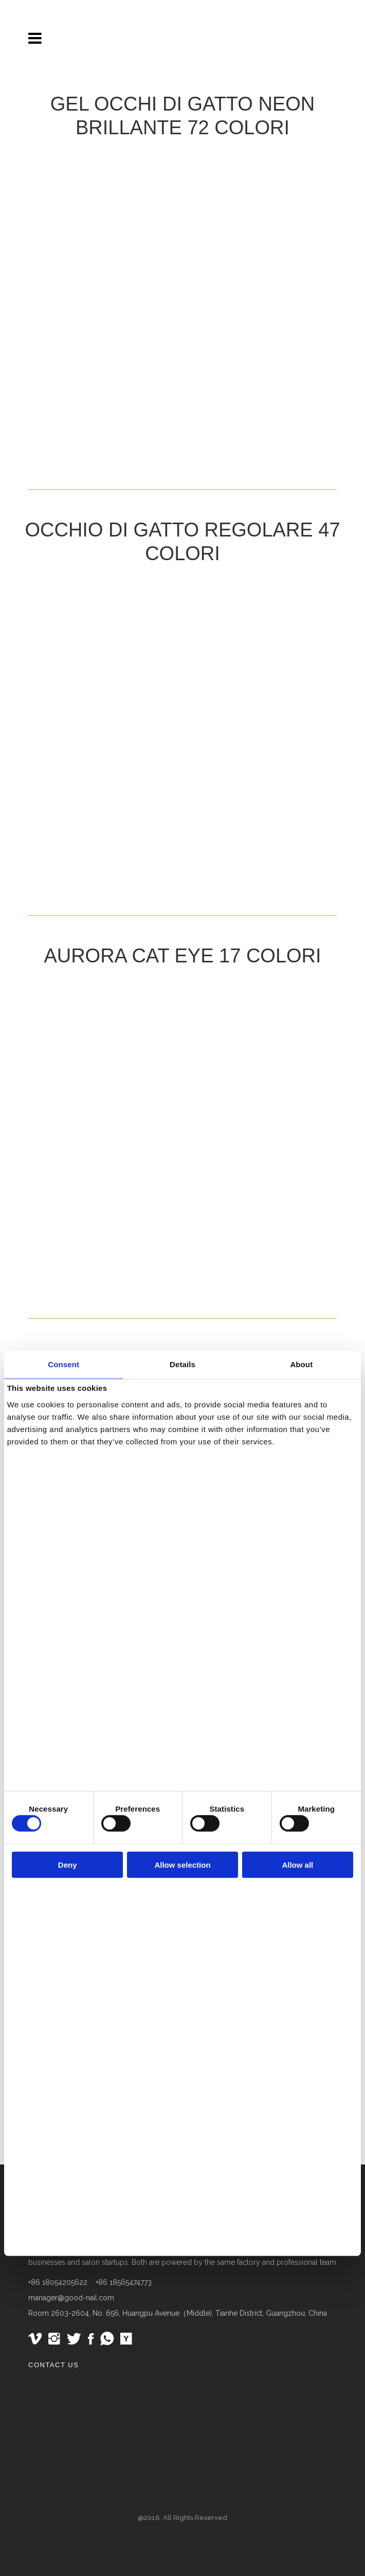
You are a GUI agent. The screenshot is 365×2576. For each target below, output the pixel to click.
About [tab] (301, 1363)
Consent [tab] (63, 1363)
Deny (67, 1865)
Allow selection (182, 1865)
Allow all (297, 1865)
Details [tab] (182, 1363)
